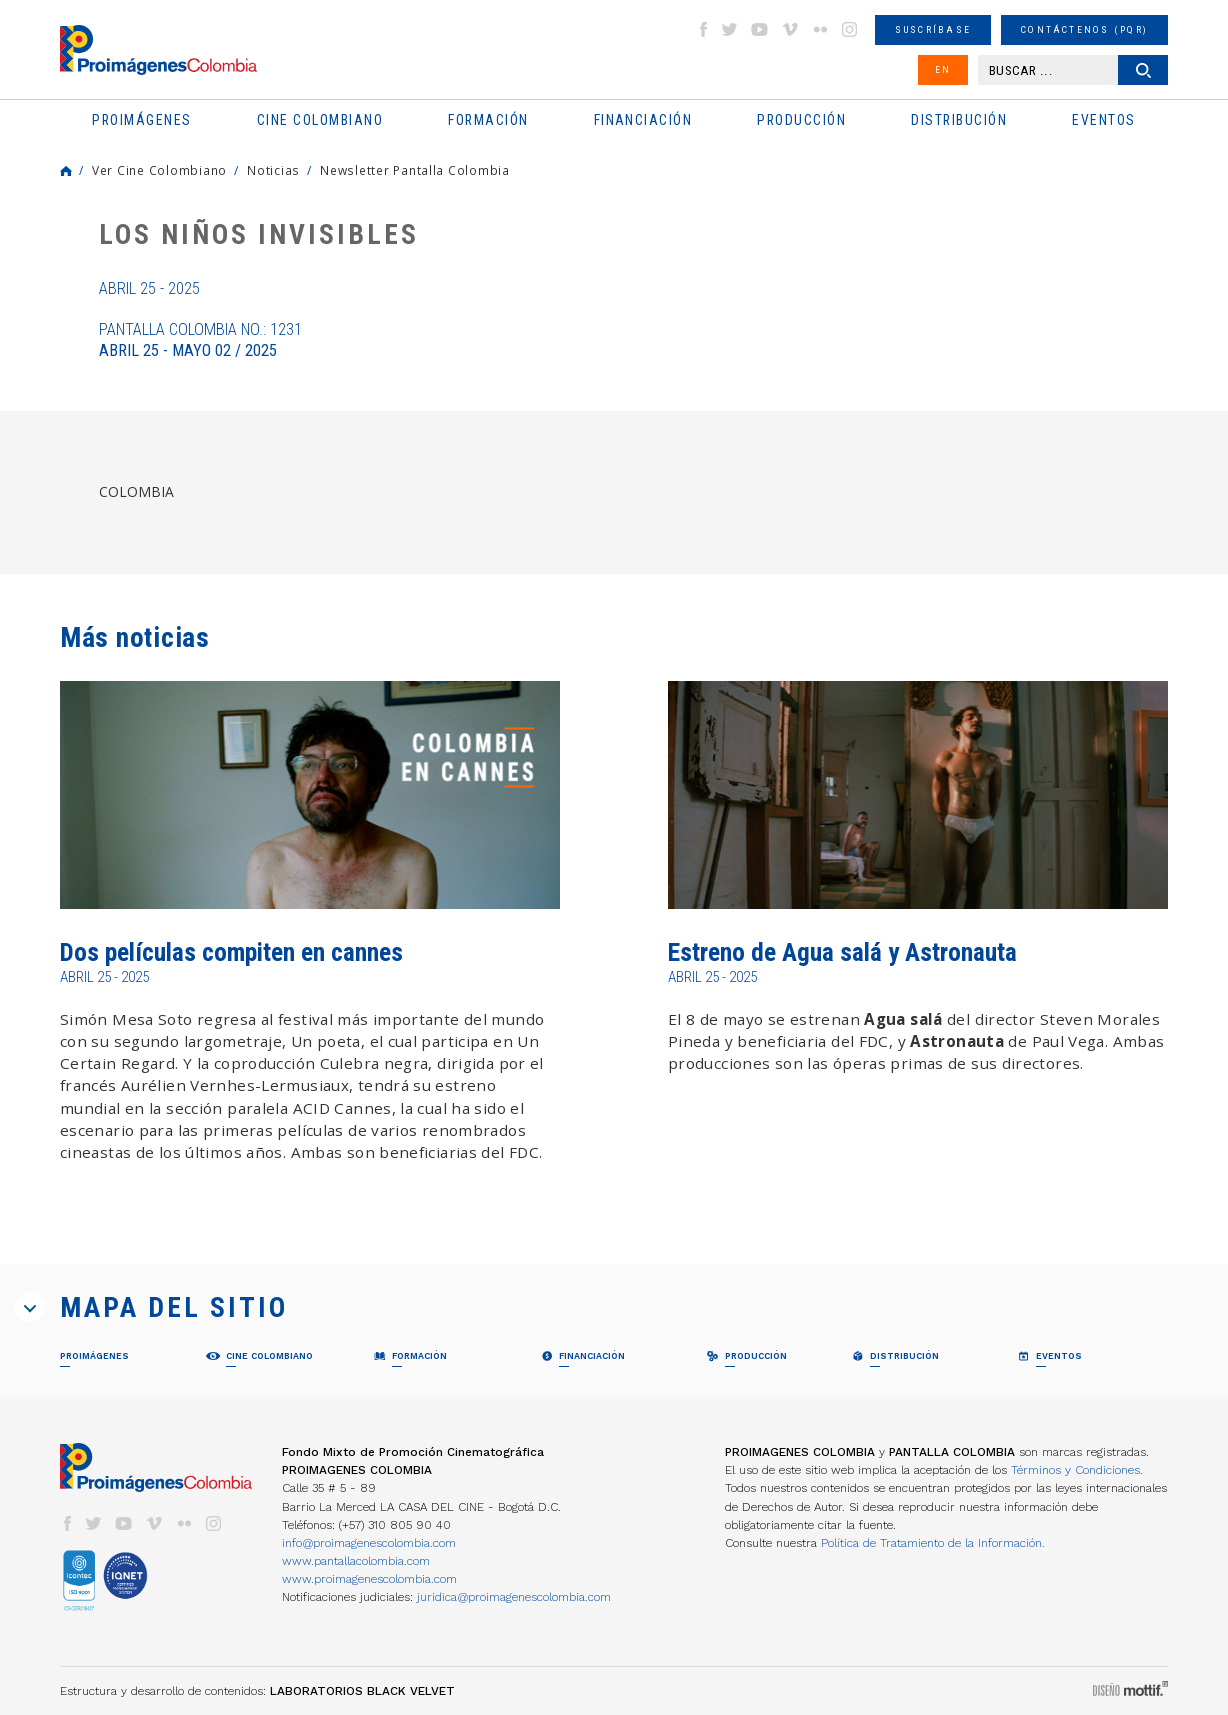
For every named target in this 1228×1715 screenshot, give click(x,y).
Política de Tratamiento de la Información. (933, 1543)
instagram (850, 29)
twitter (730, 29)
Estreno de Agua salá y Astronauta (842, 952)
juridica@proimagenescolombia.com (514, 1597)
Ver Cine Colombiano (159, 170)
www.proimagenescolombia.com (369, 1579)
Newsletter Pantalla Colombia (415, 170)
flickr (820, 29)
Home (66, 171)
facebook (703, 29)
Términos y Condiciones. (1077, 1470)
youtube (760, 29)
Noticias (273, 170)
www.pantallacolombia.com (356, 1561)
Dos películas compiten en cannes (231, 952)
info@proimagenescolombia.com (369, 1543)
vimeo (790, 29)
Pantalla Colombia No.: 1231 (200, 340)
